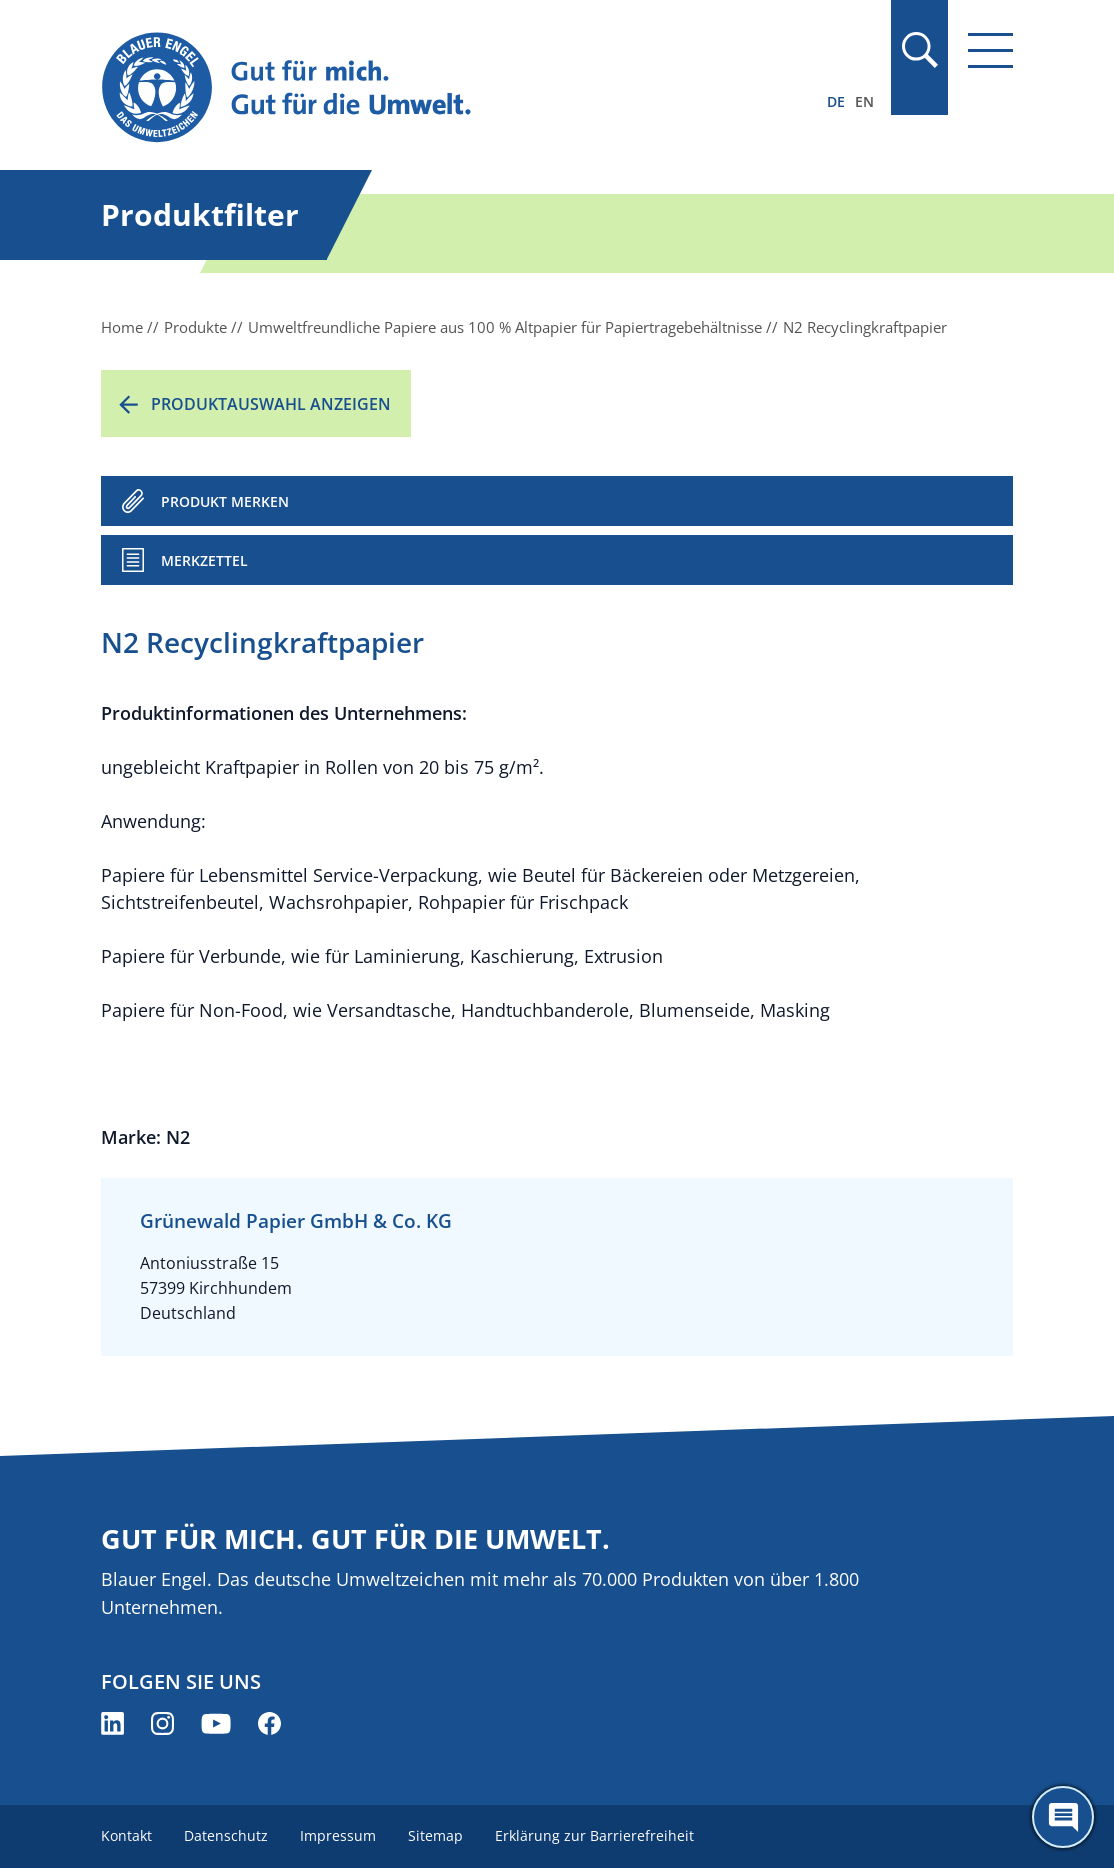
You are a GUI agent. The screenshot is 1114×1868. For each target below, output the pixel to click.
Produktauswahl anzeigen (271, 404)
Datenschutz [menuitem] (226, 1835)
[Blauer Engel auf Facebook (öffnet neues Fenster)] (269, 1723)
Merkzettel (204, 560)
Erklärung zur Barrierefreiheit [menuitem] (594, 1835)
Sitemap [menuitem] (435, 1835)
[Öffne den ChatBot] (1063, 1817)
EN (864, 101)
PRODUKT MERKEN (225, 501)
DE (836, 101)
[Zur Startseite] (420, 88)
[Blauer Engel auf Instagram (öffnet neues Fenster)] (162, 1723)
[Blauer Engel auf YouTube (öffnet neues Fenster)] (216, 1723)
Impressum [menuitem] (338, 1835)
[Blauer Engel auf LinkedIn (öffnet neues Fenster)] (112, 1723)
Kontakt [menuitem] (126, 1835)
